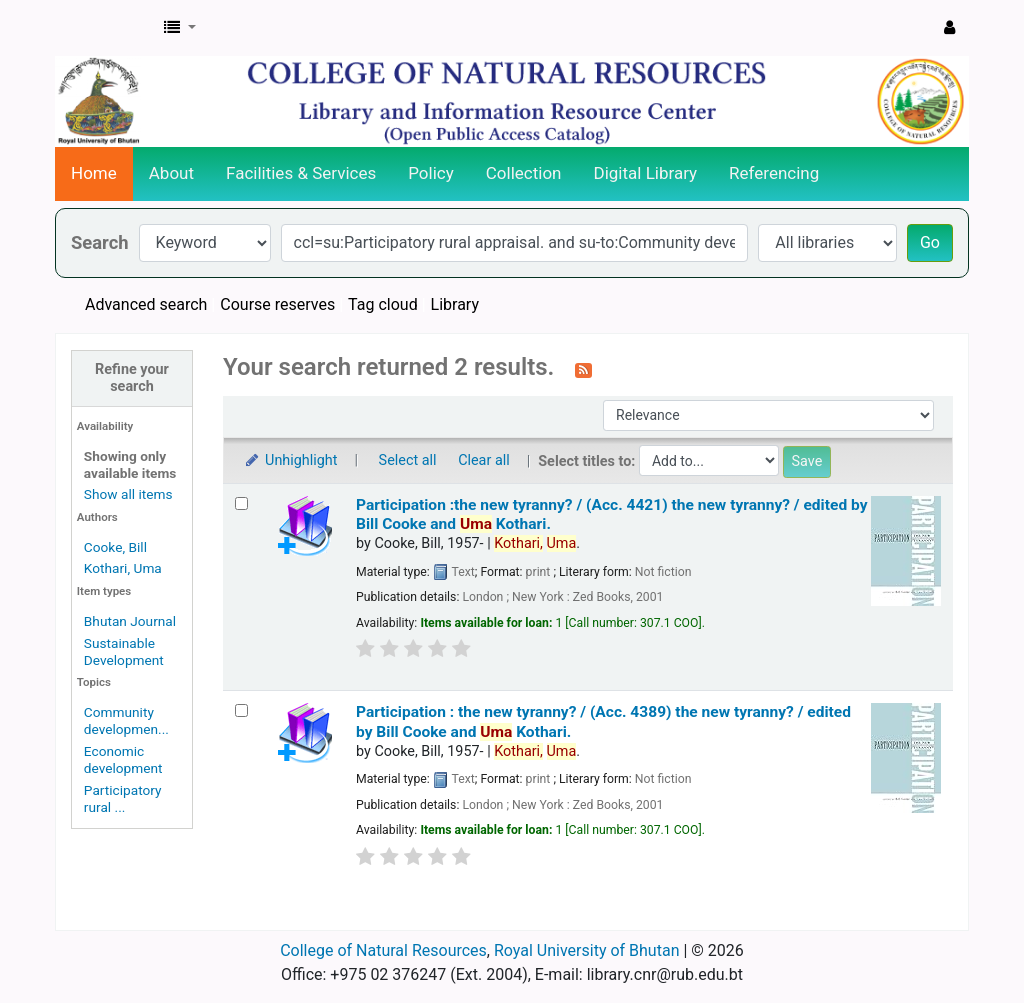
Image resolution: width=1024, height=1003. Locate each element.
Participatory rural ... (123, 798)
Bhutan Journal (130, 621)
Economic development (123, 759)
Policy (431, 173)
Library (455, 304)
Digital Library (646, 173)
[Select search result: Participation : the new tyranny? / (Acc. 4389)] (241, 710)
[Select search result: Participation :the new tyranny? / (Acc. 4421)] (241, 503)
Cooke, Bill (115, 547)
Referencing (774, 173)
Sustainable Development (124, 651)
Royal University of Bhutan (587, 950)
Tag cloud (383, 304)
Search (100, 242)
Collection (524, 173)
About (171, 173)
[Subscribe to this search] (583, 369)
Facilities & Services (301, 173)
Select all (408, 460)
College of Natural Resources (383, 950)
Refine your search (132, 378)
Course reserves (277, 304)
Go (930, 242)
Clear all (484, 460)
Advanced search (146, 304)
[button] (180, 28)
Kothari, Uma (123, 568)
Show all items (128, 494)
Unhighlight (290, 460)
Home (94, 173)
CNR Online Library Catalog (106, 28)
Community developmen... (126, 720)
